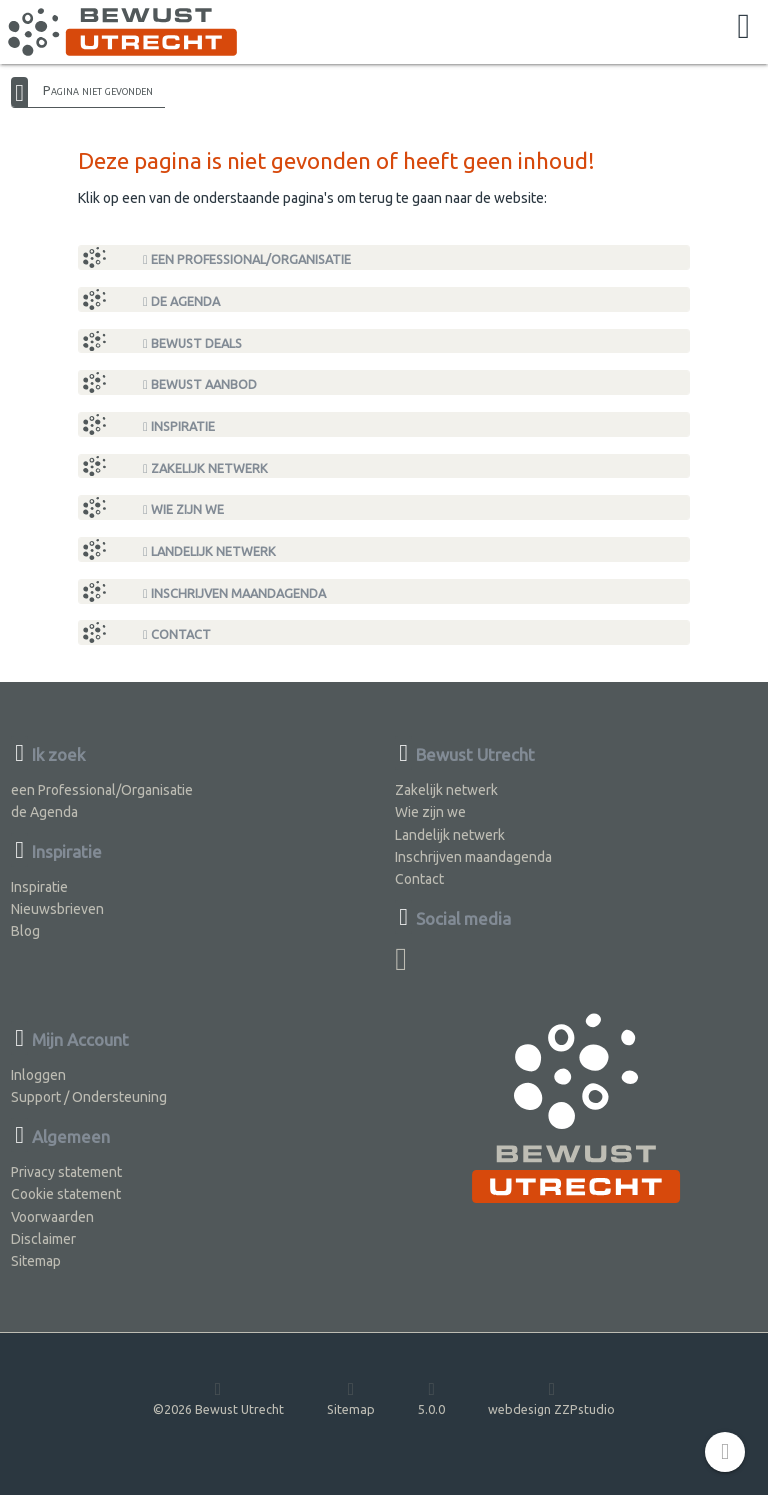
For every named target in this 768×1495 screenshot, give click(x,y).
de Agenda (181, 301)
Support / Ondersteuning (89, 1097)
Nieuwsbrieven (57, 909)
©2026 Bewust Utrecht (218, 1397)
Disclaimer (43, 1239)
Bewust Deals (192, 343)
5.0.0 (431, 1397)
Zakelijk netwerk (205, 468)
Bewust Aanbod (200, 384)
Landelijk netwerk (209, 551)
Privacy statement (66, 1172)
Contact (177, 634)
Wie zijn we (183, 509)
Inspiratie (179, 426)
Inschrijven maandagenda (234, 593)
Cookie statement (66, 1194)
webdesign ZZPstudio (551, 1397)
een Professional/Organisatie (247, 259)
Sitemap (36, 1261)
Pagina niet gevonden (98, 90)
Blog (25, 931)
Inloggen (38, 1075)
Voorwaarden (52, 1217)
